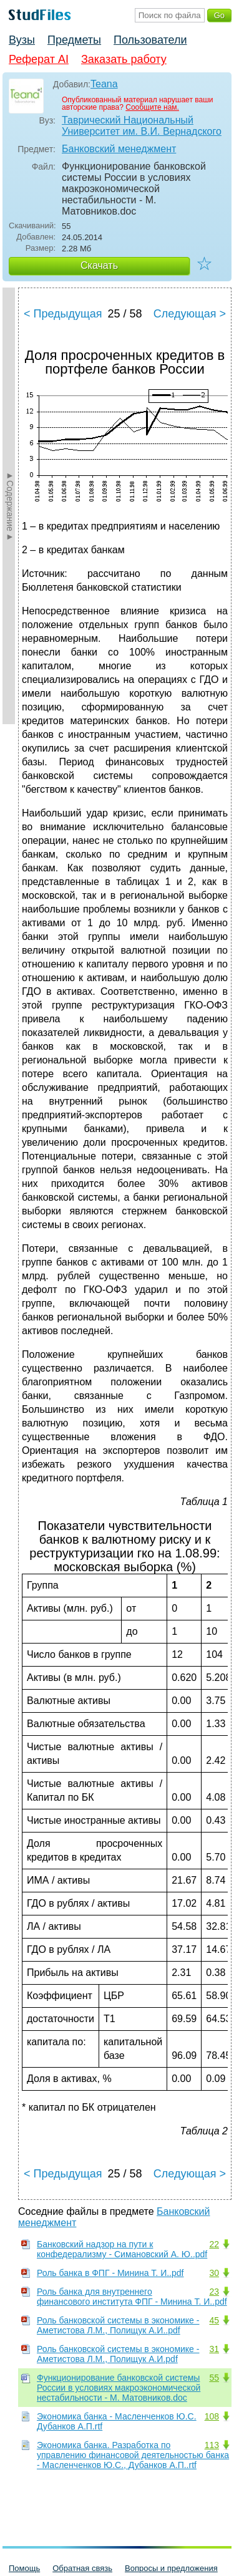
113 (212, 2445)
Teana (104, 84)
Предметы (74, 40)
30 (214, 2273)
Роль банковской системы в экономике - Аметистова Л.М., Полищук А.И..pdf (118, 2325)
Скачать (99, 265)
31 (214, 2349)
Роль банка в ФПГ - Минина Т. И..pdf (110, 2273)
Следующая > (190, 313)
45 (214, 2320)
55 (214, 2378)
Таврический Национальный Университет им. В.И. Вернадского (142, 126)
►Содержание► (10, 505)
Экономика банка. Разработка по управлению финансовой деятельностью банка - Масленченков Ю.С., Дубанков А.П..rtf (133, 2455)
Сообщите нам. (152, 107)
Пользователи (150, 40)
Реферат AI (39, 59)
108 (212, 2416)
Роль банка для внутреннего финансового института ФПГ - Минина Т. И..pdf (132, 2297)
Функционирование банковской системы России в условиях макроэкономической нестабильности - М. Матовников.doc (118, 2388)
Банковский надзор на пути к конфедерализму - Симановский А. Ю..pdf (122, 2249)
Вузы (22, 40)
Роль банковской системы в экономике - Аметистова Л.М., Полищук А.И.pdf (118, 2354)
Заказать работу (124, 59)
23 (214, 2292)
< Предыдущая (63, 313)
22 (214, 2244)
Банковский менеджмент (119, 148)
